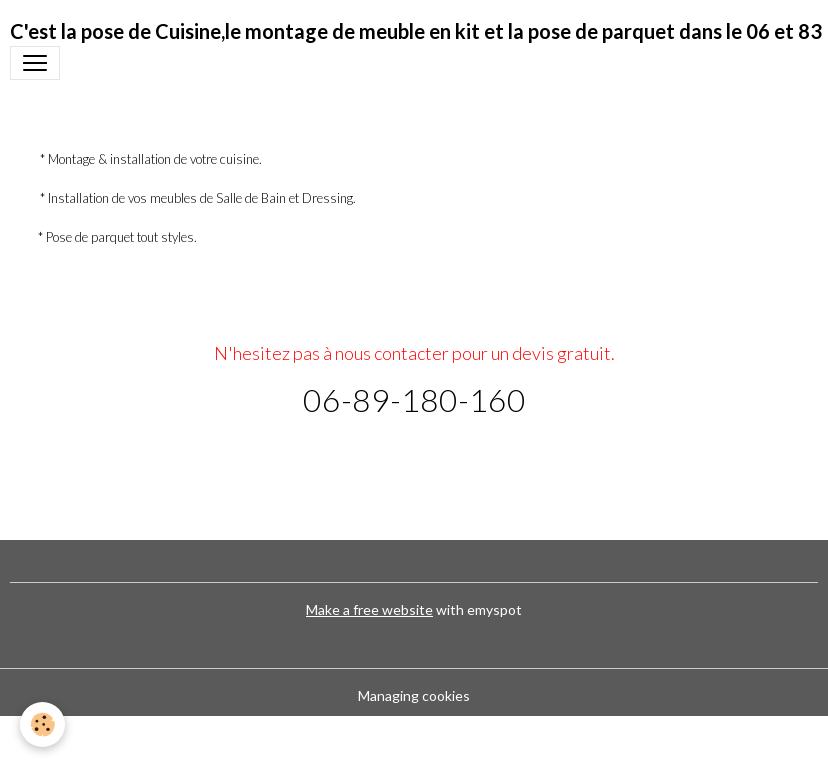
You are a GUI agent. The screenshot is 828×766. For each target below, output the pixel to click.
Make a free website (369, 609)
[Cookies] (42, 724)
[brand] (416, 31)
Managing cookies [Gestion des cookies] (414, 695)
